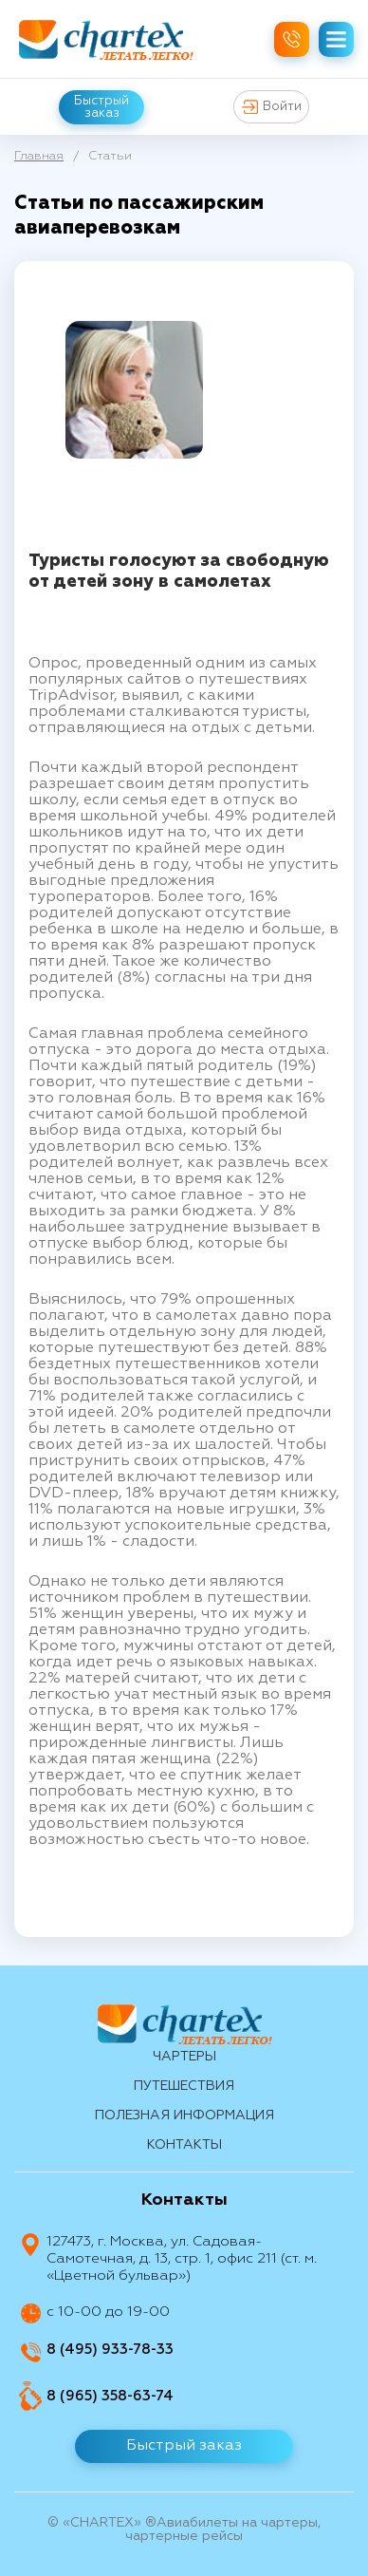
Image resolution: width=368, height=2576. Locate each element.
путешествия (184, 2086)
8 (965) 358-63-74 (110, 2396)
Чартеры (184, 2056)
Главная (39, 156)
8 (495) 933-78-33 (110, 2349)
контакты (184, 2145)
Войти (272, 107)
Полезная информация (184, 2115)
